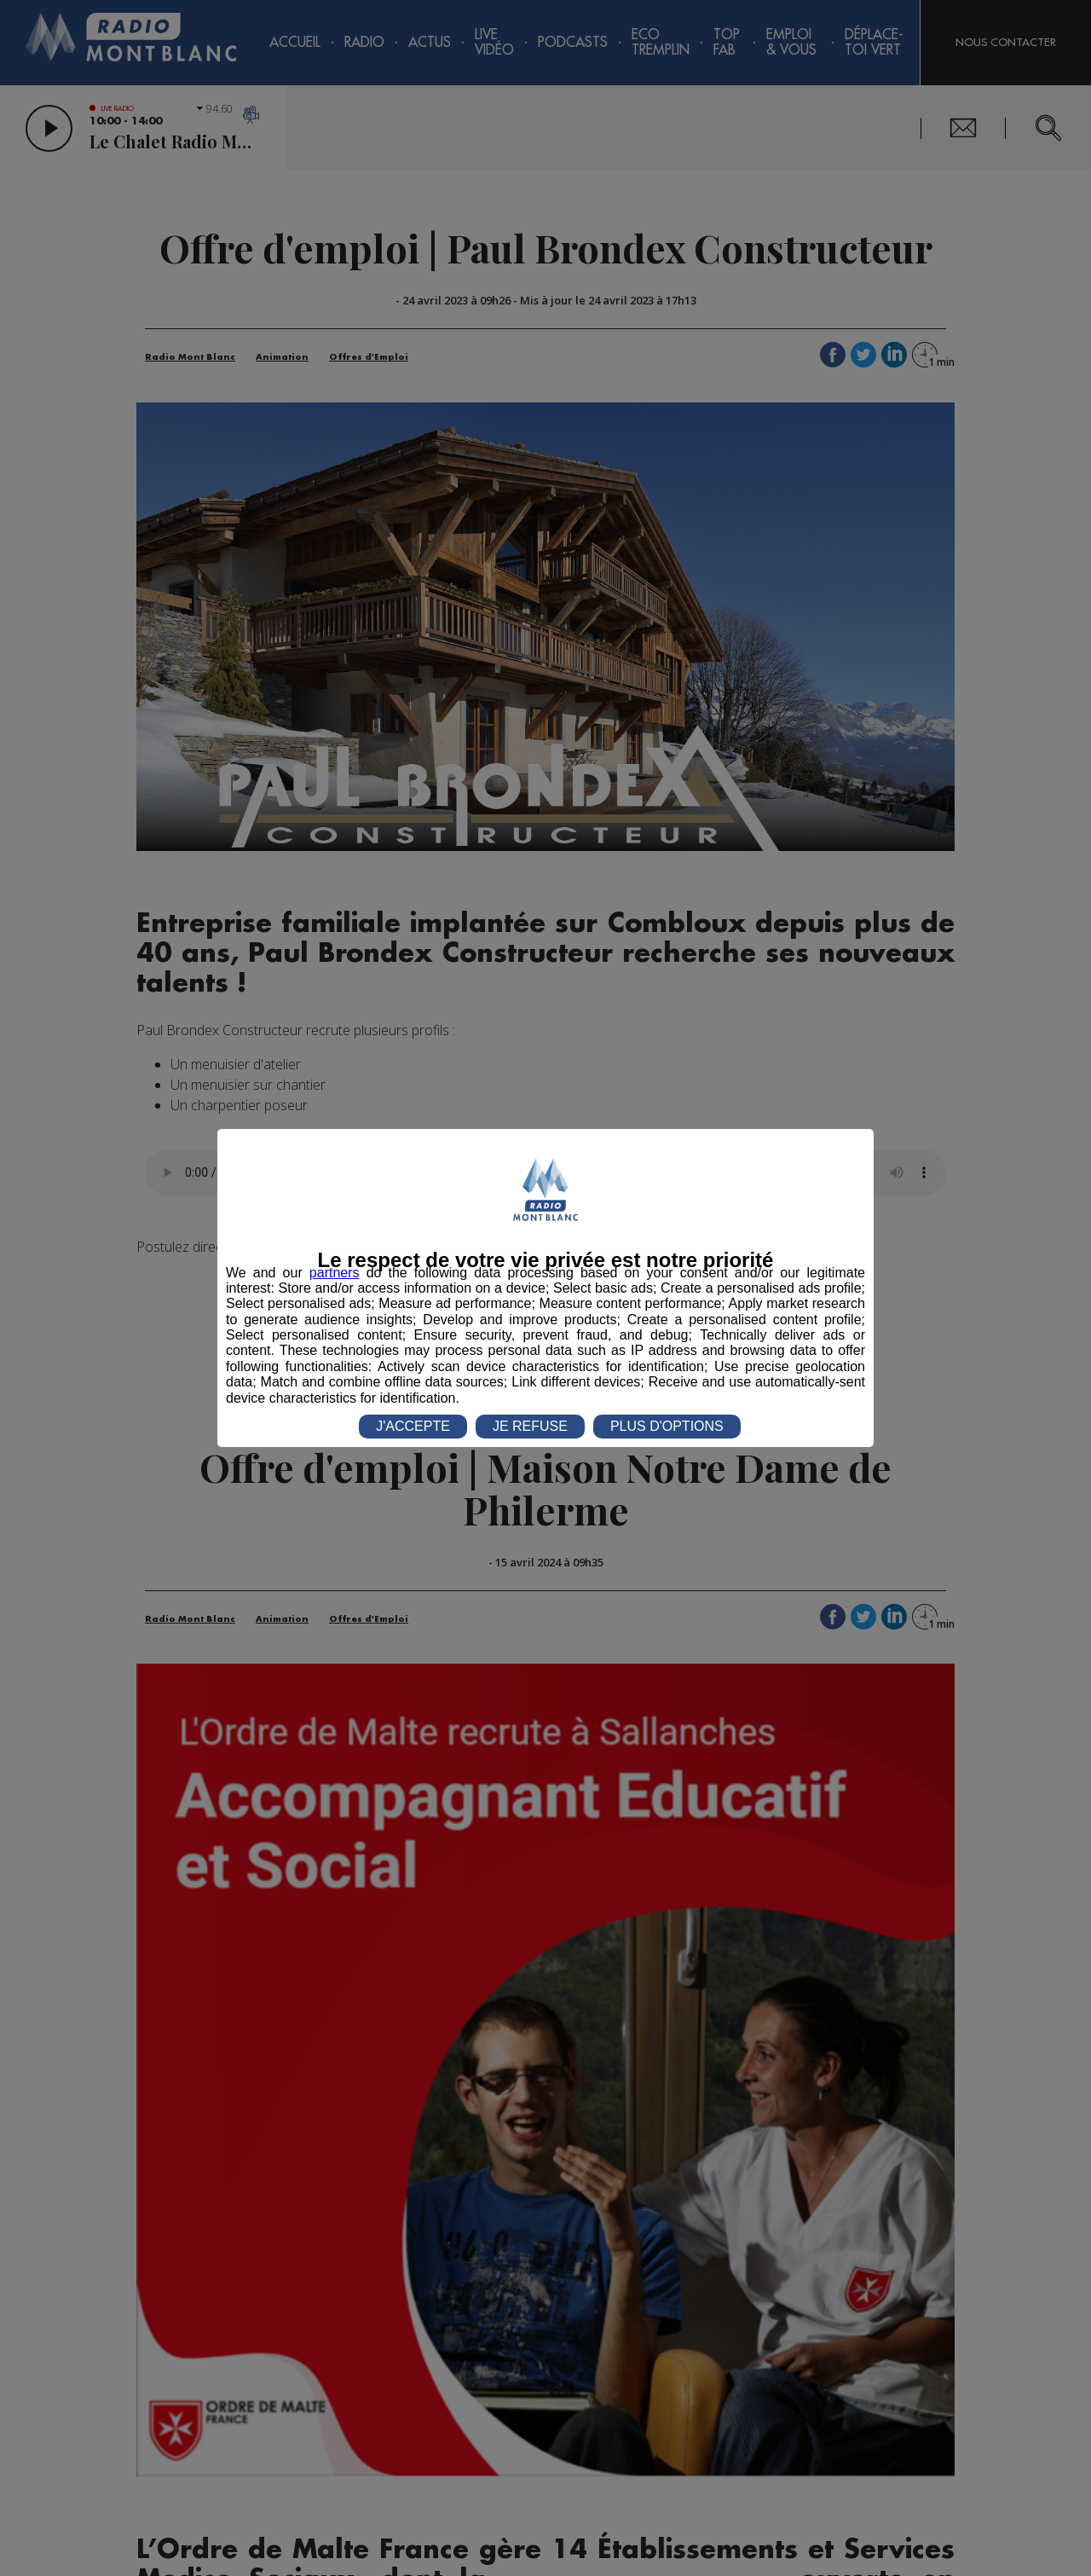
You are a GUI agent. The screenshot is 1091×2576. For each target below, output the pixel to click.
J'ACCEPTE (413, 1426)
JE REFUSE (530, 1426)
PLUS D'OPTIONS (667, 1426)
